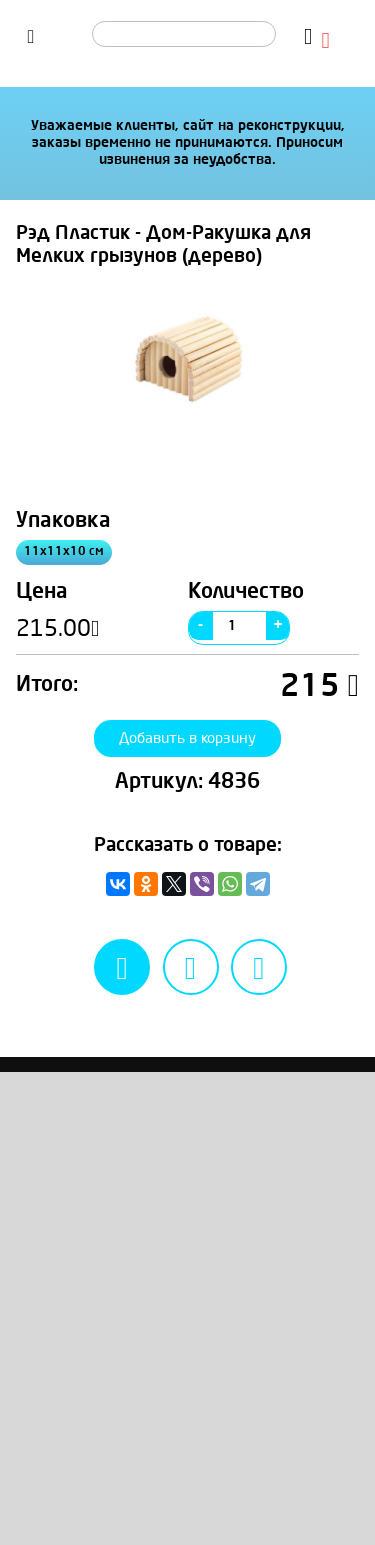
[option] (187, 373)
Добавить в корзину (188, 752)
